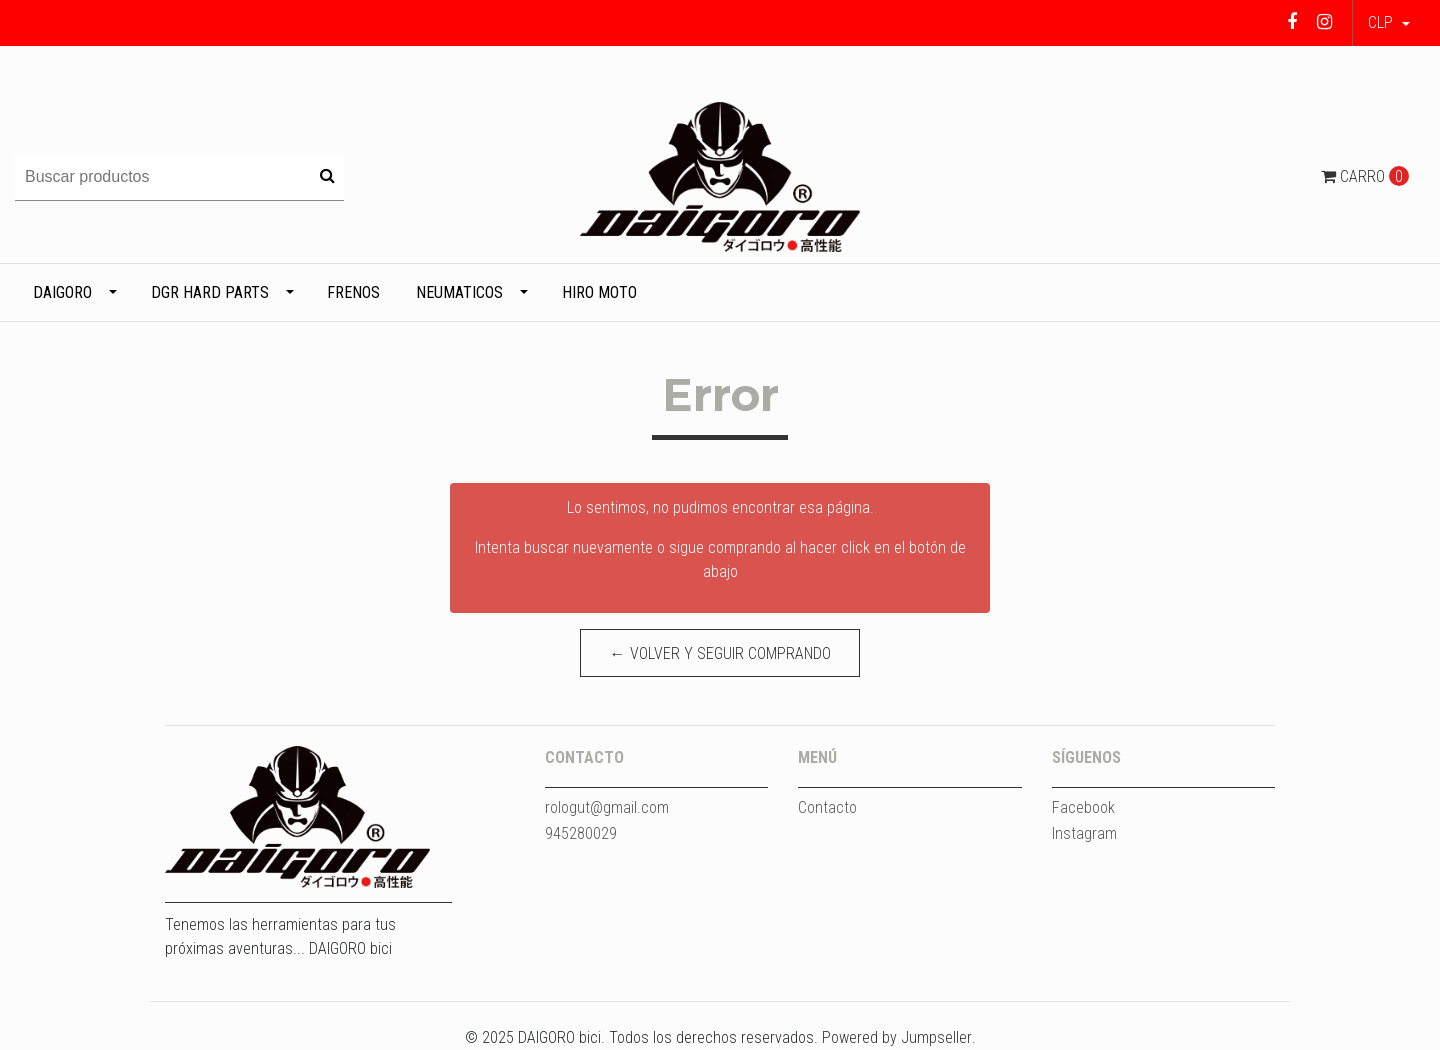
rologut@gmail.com (607, 807)
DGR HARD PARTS (210, 292)
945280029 (581, 833)
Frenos (353, 292)
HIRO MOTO (599, 292)
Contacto (827, 807)
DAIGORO (62, 292)
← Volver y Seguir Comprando (720, 653)
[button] (1389, 23)
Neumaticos (459, 292)
